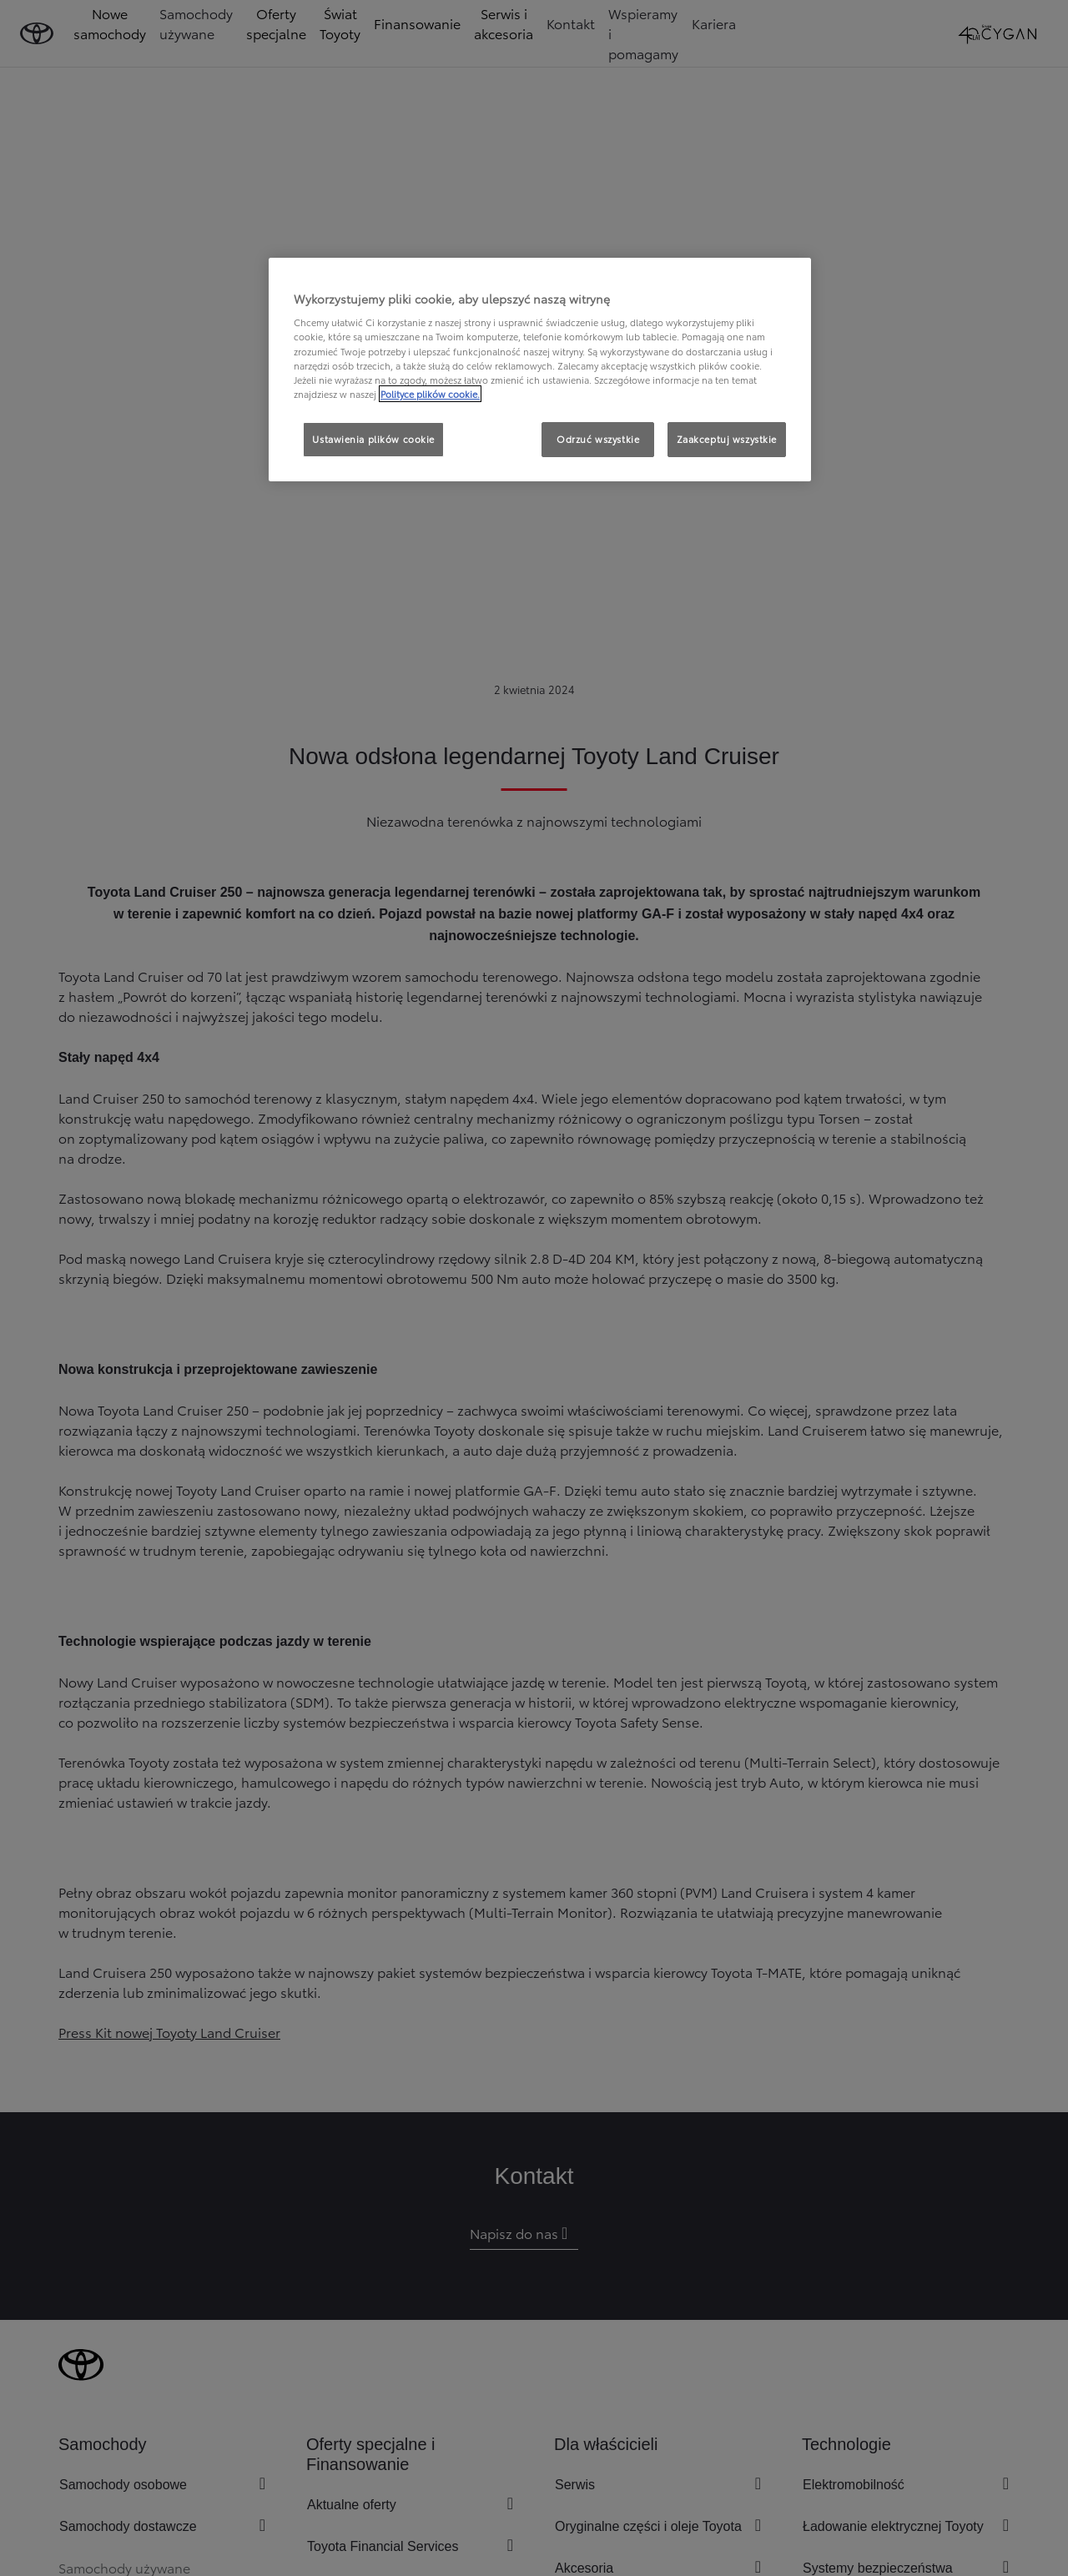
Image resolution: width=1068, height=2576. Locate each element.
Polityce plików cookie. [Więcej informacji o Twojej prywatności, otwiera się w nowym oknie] (430, 393)
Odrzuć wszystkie (598, 438)
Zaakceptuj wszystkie (727, 438)
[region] (540, 369)
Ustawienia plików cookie (373, 438)
